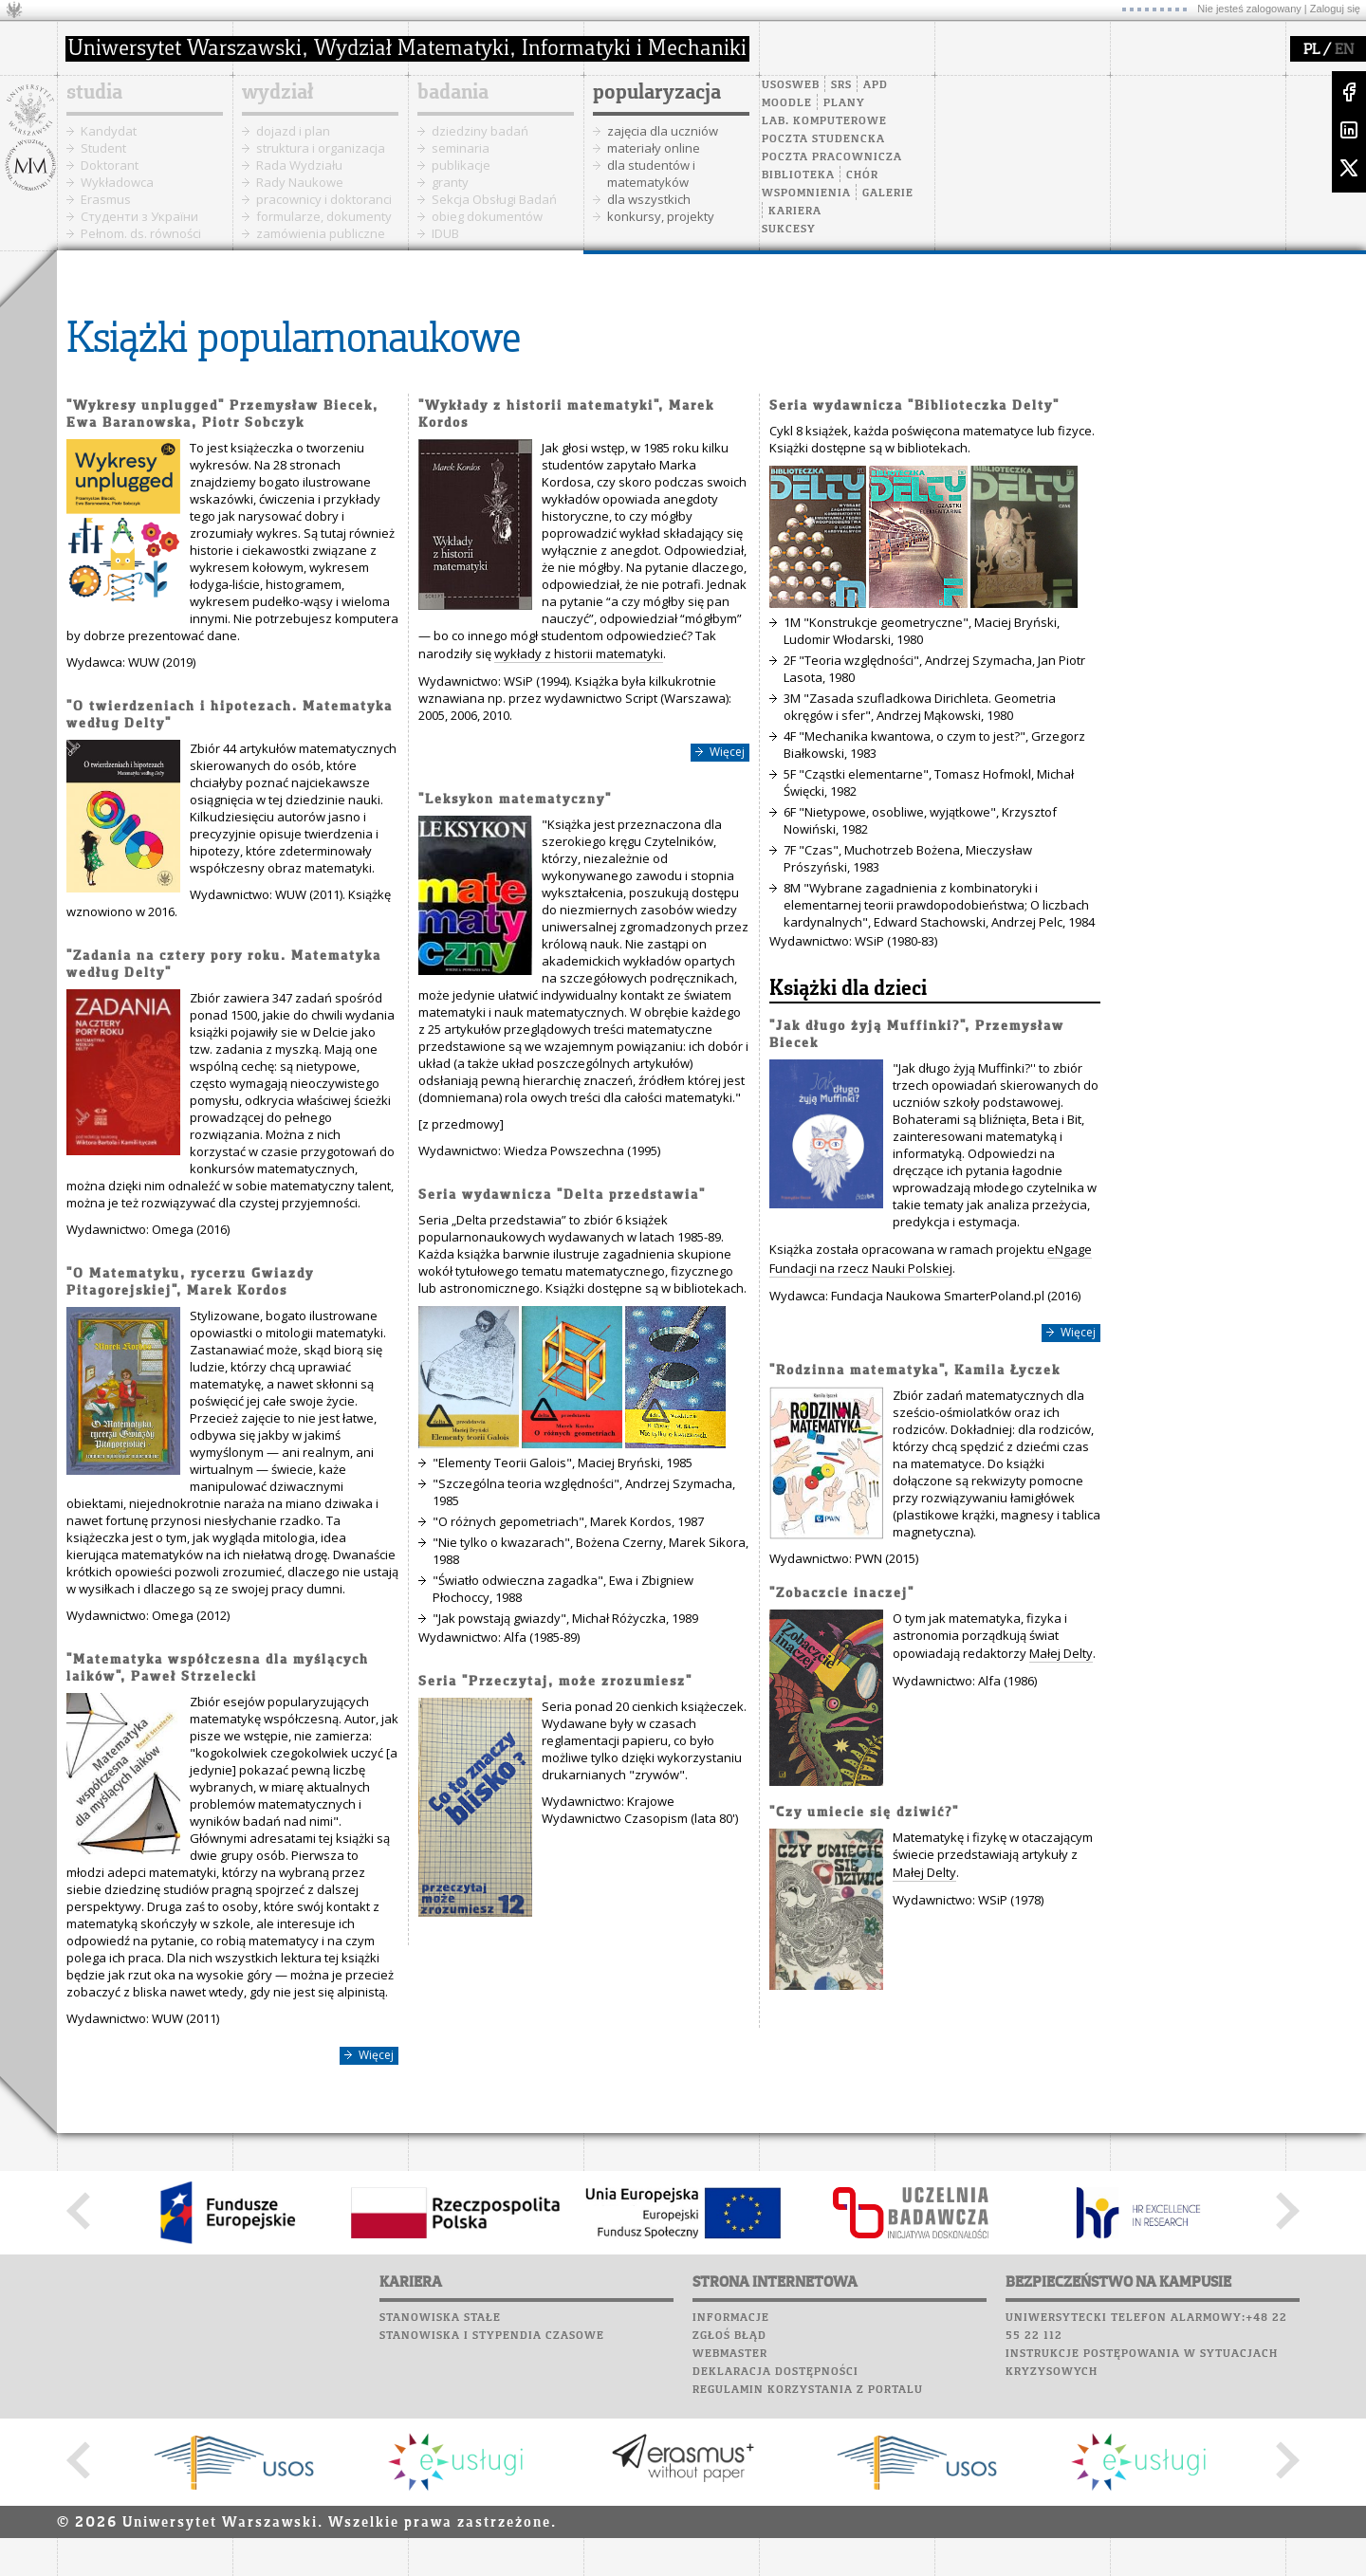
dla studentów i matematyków (651, 173)
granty (450, 182)
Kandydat (109, 130)
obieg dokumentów (487, 216)
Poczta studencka (823, 139)
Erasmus (106, 199)
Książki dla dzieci (848, 989)
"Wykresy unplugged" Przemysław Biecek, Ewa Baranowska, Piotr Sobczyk (222, 415)
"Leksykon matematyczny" (515, 800)
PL (1311, 50)
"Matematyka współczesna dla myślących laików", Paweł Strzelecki (217, 1668)
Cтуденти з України (139, 216)
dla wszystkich (649, 199)
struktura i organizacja (320, 147)
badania (453, 93)
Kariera (794, 211)
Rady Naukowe (299, 182)
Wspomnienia (806, 193)
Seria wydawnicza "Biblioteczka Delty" (914, 406)
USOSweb (791, 85)
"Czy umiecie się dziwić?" (864, 1813)
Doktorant (109, 165)
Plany (844, 103)
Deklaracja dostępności (775, 2372)
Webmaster (729, 2354)
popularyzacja (657, 93)
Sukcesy (789, 229)
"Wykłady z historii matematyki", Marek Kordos (566, 415)
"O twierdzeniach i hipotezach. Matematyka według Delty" (229, 715)
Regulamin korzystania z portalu (807, 2390)
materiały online (653, 147)
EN (1344, 50)
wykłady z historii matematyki (578, 653)
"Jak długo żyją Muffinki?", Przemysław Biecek (916, 1035)
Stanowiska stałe (440, 2318)
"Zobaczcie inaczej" (841, 1594)
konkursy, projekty (660, 216)
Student (103, 147)
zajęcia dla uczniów (662, 130)
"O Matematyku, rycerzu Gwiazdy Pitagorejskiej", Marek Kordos (190, 1282)
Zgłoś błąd (729, 2336)
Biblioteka (798, 175)
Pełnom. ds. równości (141, 233)
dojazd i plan (293, 130)
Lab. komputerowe (824, 121)
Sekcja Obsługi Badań (494, 199)
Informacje (730, 2318)
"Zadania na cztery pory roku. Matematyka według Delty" (223, 965)
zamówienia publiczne (320, 233)
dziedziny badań (480, 130)
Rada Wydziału (299, 165)
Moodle (787, 103)
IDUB (445, 233)
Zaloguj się (1335, 8)
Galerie (888, 193)
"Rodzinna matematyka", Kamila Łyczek (915, 1371)
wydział (277, 93)
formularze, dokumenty (324, 216)
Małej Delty (1061, 1653)
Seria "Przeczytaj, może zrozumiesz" (555, 1682)
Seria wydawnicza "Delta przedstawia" (562, 1195)
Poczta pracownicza (832, 157)
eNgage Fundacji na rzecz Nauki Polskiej (930, 1259)
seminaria (460, 147)
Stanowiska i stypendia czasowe (491, 2336)
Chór (862, 175)
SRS (841, 85)
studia (94, 93)
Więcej (376, 2055)
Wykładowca (117, 182)
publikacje (461, 165)
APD (875, 85)
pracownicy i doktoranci (324, 199)
